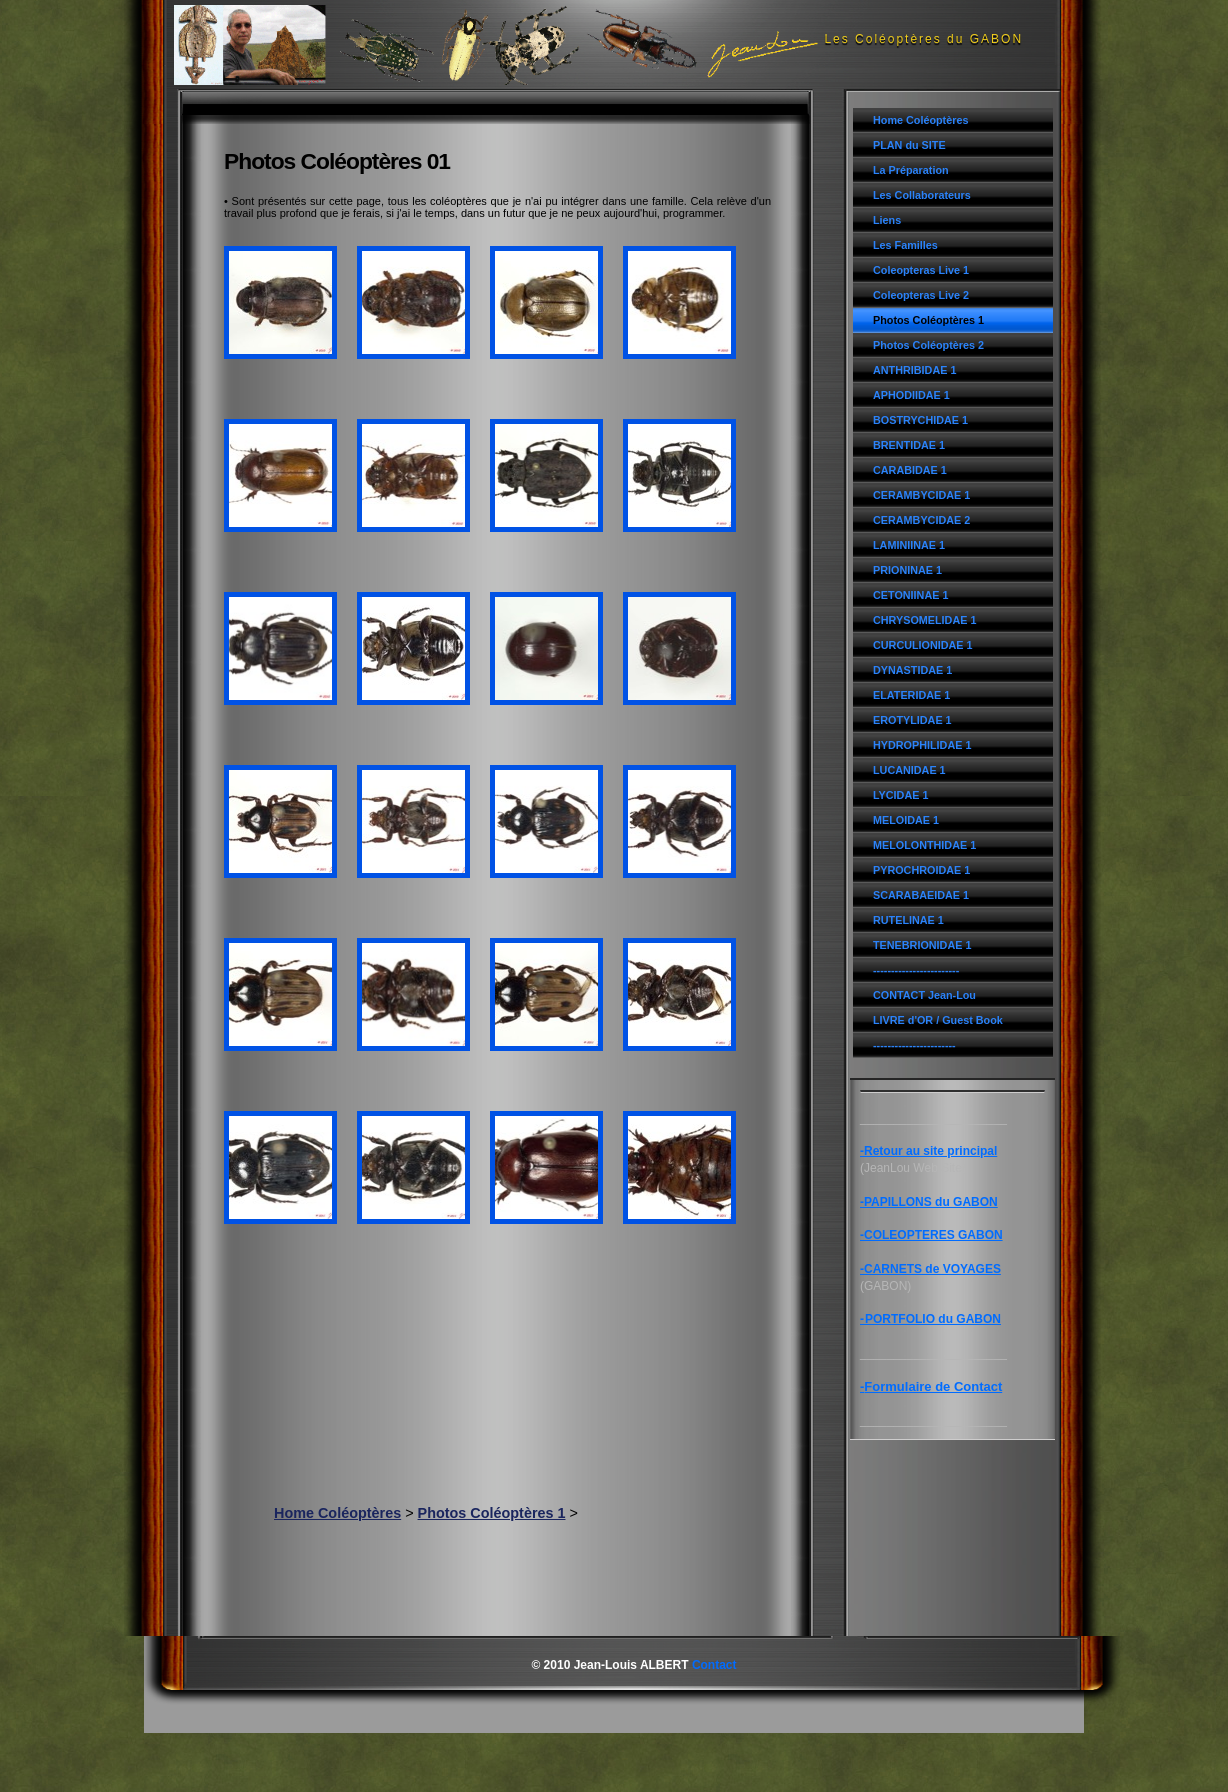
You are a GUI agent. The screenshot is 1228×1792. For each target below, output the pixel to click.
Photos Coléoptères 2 (928, 345)
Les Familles (905, 245)
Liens (887, 220)
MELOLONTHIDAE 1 (924, 845)
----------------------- (914, 1045)
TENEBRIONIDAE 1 (922, 945)
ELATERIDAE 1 (911, 695)
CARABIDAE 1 (910, 470)
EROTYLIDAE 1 (912, 720)
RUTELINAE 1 (908, 920)
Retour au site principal (930, 1151)
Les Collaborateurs (922, 195)
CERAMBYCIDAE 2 (921, 520)
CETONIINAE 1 (910, 595)
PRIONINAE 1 (907, 570)
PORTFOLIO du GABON (933, 1319)
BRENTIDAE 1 (909, 445)
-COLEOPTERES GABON (931, 1235)
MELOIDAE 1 (906, 820)
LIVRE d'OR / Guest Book (938, 1020)
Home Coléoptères (920, 120)
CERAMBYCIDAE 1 (921, 495)
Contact (714, 1665)
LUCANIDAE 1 (909, 770)
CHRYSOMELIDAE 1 (924, 620)
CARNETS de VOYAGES (932, 1269)
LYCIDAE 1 (900, 795)
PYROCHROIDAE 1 (921, 870)
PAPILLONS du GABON (931, 1202)
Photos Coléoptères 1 (928, 320)
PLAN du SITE (909, 145)
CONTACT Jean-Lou (924, 995)
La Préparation (911, 170)
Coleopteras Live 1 (921, 270)
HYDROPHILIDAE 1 (922, 745)
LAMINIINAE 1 (909, 545)
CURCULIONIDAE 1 (923, 645)
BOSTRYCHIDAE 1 (920, 420)
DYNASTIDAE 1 (912, 670)
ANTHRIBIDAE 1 (914, 370)
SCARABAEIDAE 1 (921, 895)
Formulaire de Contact (933, 1386)
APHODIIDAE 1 (911, 395)
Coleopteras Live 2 (921, 295)
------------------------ (916, 970)
